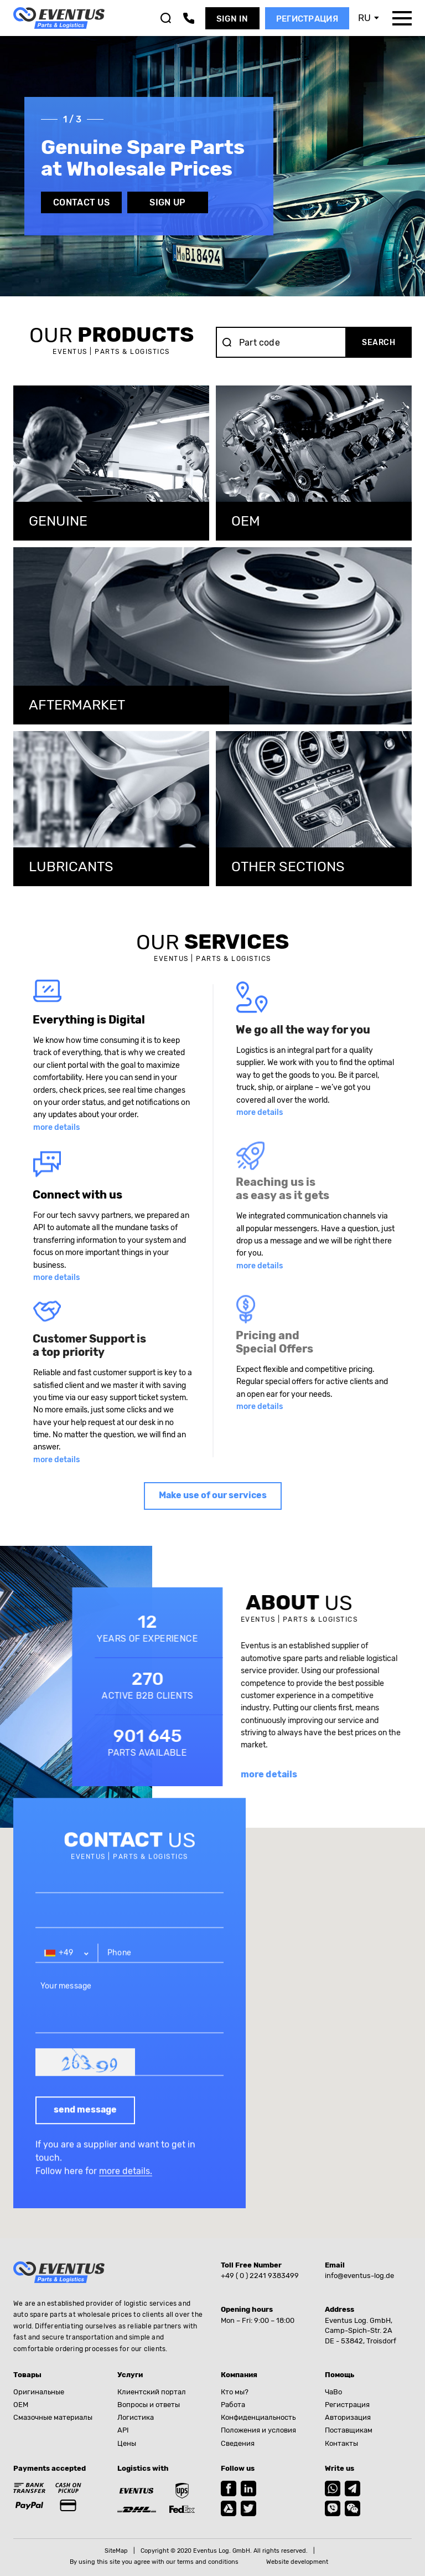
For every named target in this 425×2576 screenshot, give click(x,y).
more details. (125, 2190)
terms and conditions (208, 2561)
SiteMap (116, 2550)
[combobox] (67, 1972)
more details (56, 1127)
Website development (297, 2561)
